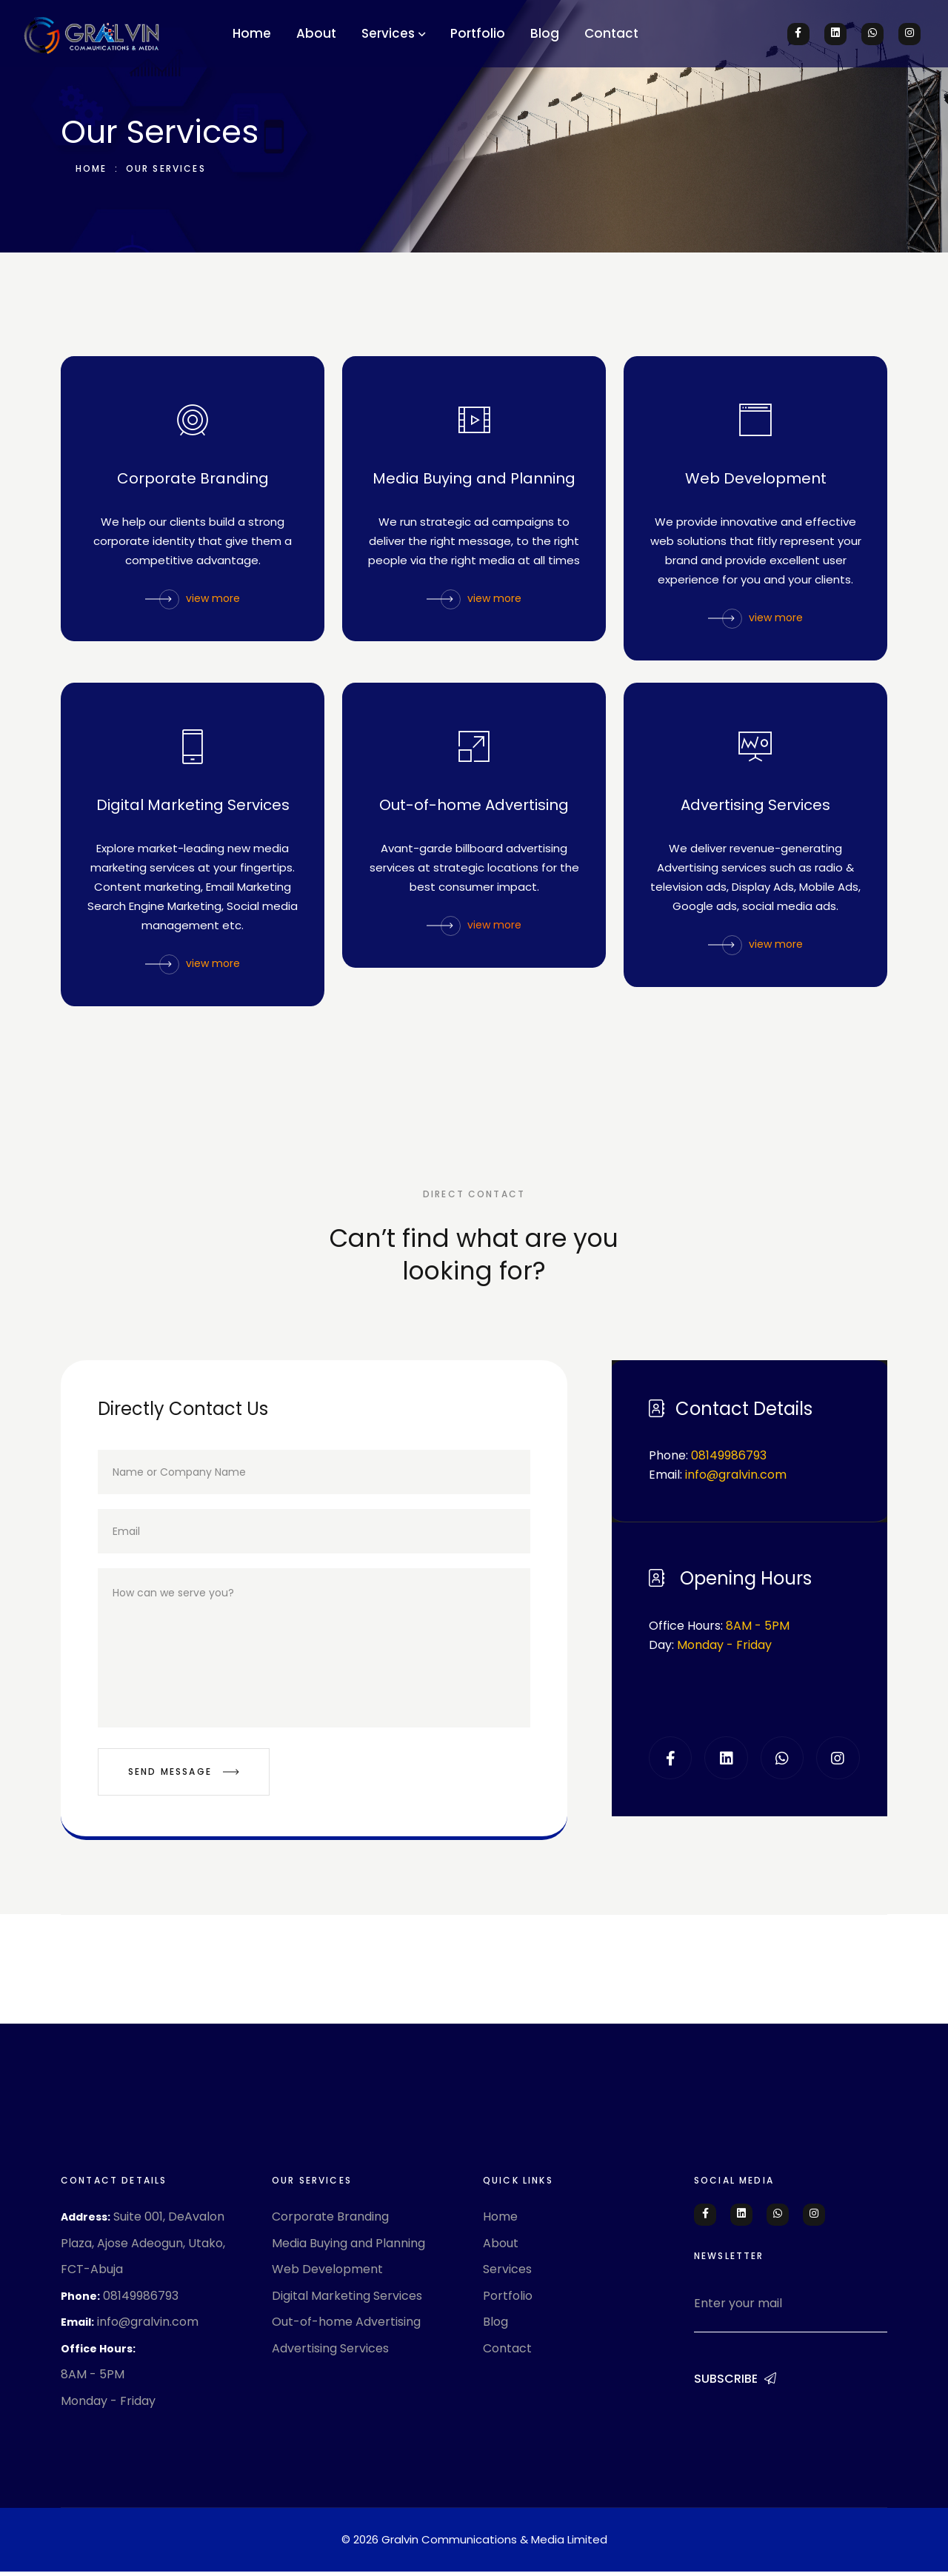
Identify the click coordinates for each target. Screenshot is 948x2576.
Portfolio (477, 33)
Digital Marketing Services (193, 807)
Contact (611, 33)
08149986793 (140, 2299)
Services (388, 33)
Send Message (183, 1776)
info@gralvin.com (147, 2326)
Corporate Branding (193, 480)
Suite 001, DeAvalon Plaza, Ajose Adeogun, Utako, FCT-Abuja (143, 2247)
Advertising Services (755, 807)
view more (192, 600)
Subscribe (735, 2383)
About (316, 33)
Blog (544, 33)
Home (252, 33)
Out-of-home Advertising (474, 807)
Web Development (756, 480)
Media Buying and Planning (474, 480)
